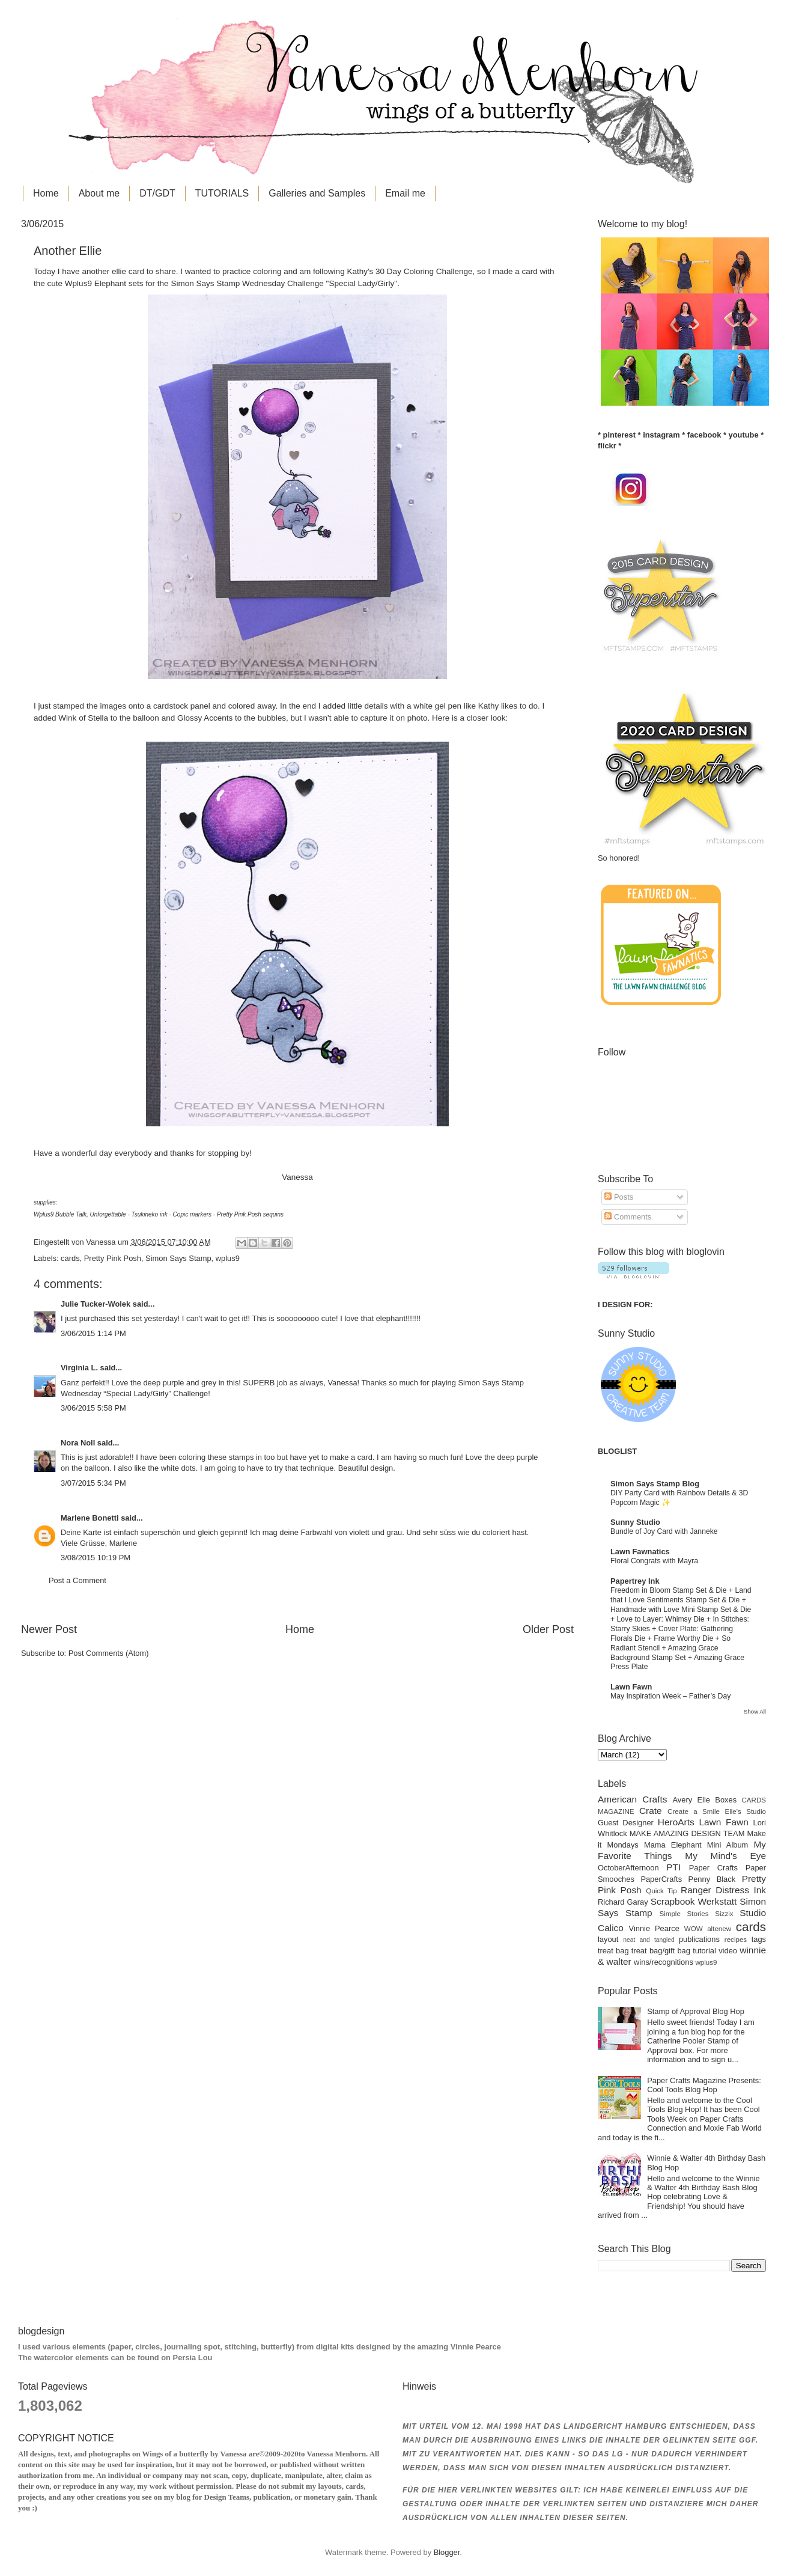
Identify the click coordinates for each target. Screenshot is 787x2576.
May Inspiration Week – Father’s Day (670, 1696)
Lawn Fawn (631, 1686)
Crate (650, 1810)
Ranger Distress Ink (723, 1890)
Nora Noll (78, 1442)
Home (46, 193)
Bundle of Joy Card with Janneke (664, 1531)
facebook (704, 434)
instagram (661, 434)
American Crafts (632, 1799)
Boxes (726, 1799)
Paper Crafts (713, 1867)
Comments (627, 1216)
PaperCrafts (661, 1879)
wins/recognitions (663, 1962)
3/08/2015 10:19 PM (95, 1557)
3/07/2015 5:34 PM (93, 1483)
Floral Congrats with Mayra (654, 1561)
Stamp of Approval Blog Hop (695, 2011)
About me (99, 193)
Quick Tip (661, 1890)
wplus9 (228, 1258)
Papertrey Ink (635, 1581)
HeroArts (676, 1822)
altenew (719, 1928)
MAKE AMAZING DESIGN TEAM (687, 1833)
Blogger (447, 2552)
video (728, 1950)
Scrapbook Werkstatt (694, 1901)
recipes (736, 1939)
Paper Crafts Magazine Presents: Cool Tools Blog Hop (704, 2085)
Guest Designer (626, 1822)
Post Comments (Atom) (108, 1653)
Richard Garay (623, 1901)
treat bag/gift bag (660, 1950)
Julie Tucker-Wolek (95, 1303)
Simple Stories (683, 1913)
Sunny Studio (635, 1522)
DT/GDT (157, 193)
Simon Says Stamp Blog (654, 1483)
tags (759, 1939)
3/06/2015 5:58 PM (93, 1407)
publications (699, 1939)
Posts (618, 1196)
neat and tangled (648, 1940)
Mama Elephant (673, 1844)
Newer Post (49, 1629)
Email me (405, 193)
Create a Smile (693, 1811)
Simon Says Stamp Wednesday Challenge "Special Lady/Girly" (284, 283)
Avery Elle (692, 1799)
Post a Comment (77, 1580)
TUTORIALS (222, 193)
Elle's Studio (745, 1811)
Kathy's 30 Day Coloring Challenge (409, 271)
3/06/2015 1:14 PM (93, 1333)
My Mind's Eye (725, 1856)
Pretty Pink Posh (112, 1258)
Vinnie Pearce (654, 1928)
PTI (673, 1867)
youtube (744, 434)
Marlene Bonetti (90, 1517)
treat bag (613, 1950)
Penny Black (712, 1879)
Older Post (548, 1629)
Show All (755, 1711)
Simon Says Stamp (178, 1258)
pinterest (619, 434)
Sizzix (724, 1913)
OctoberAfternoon (628, 1867)
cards (70, 1258)
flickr (607, 445)
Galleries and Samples (317, 193)
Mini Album (728, 1844)
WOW (693, 1928)
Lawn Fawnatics (640, 1551)
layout (608, 1939)
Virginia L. (79, 1367)
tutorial (704, 1950)
